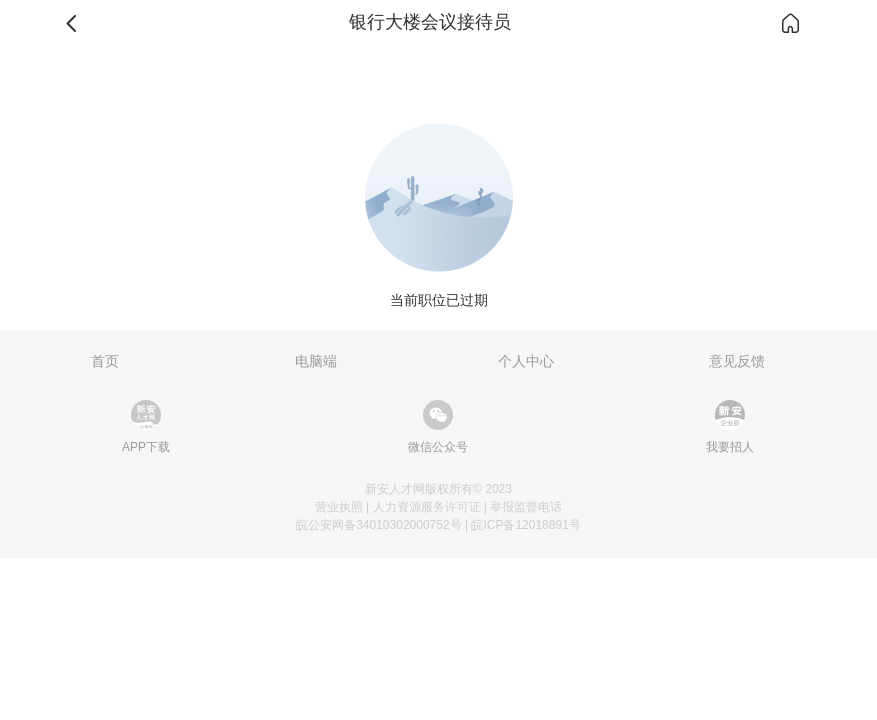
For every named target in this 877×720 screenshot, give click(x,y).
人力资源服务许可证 (427, 507)
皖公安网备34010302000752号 (378, 525)
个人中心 (526, 361)
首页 (105, 361)
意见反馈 (737, 361)
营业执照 (339, 507)
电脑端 (316, 361)
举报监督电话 (526, 507)
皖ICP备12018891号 (525, 525)
